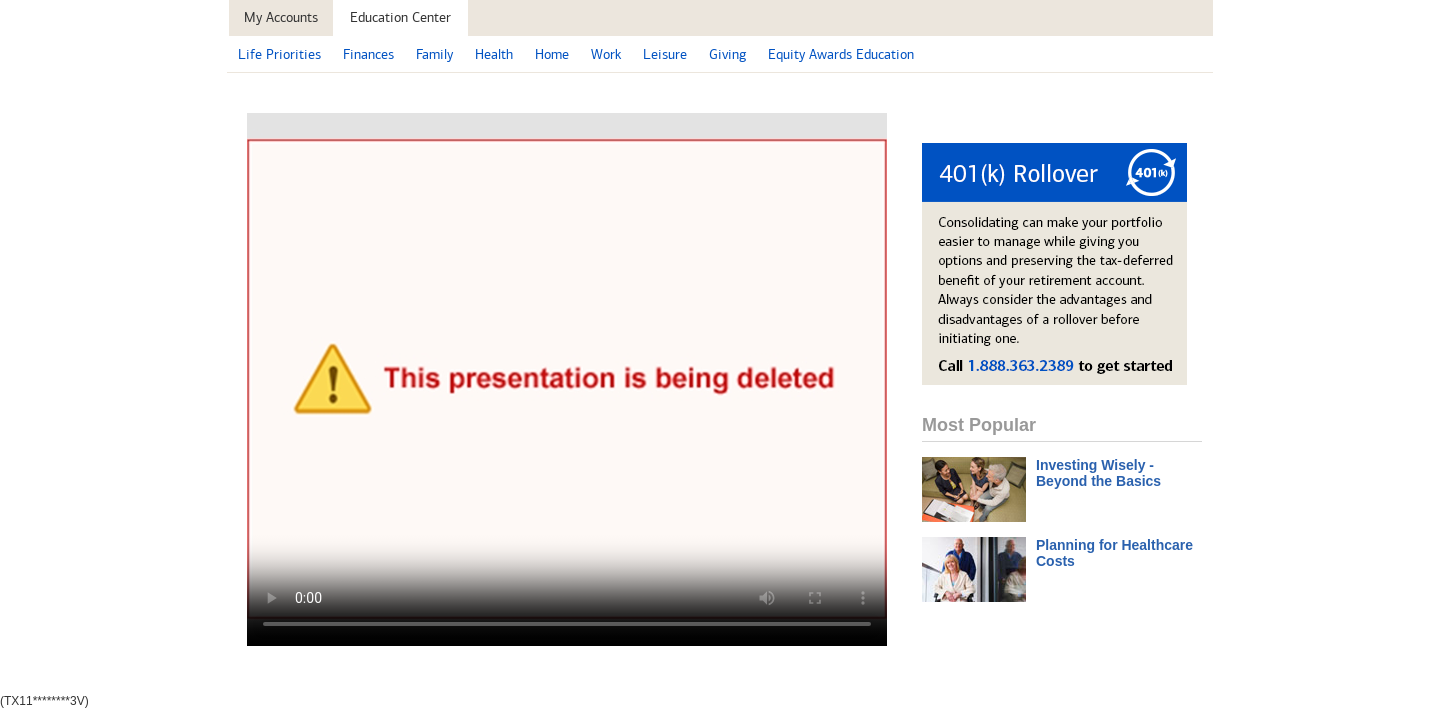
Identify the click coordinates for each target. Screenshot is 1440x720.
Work (606, 54)
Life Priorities (279, 54)
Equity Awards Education (841, 54)
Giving (727, 54)
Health (494, 54)
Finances (368, 54)
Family (434, 54)
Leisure (665, 54)
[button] (400, 18)
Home (552, 54)
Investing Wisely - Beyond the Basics (1098, 473)
